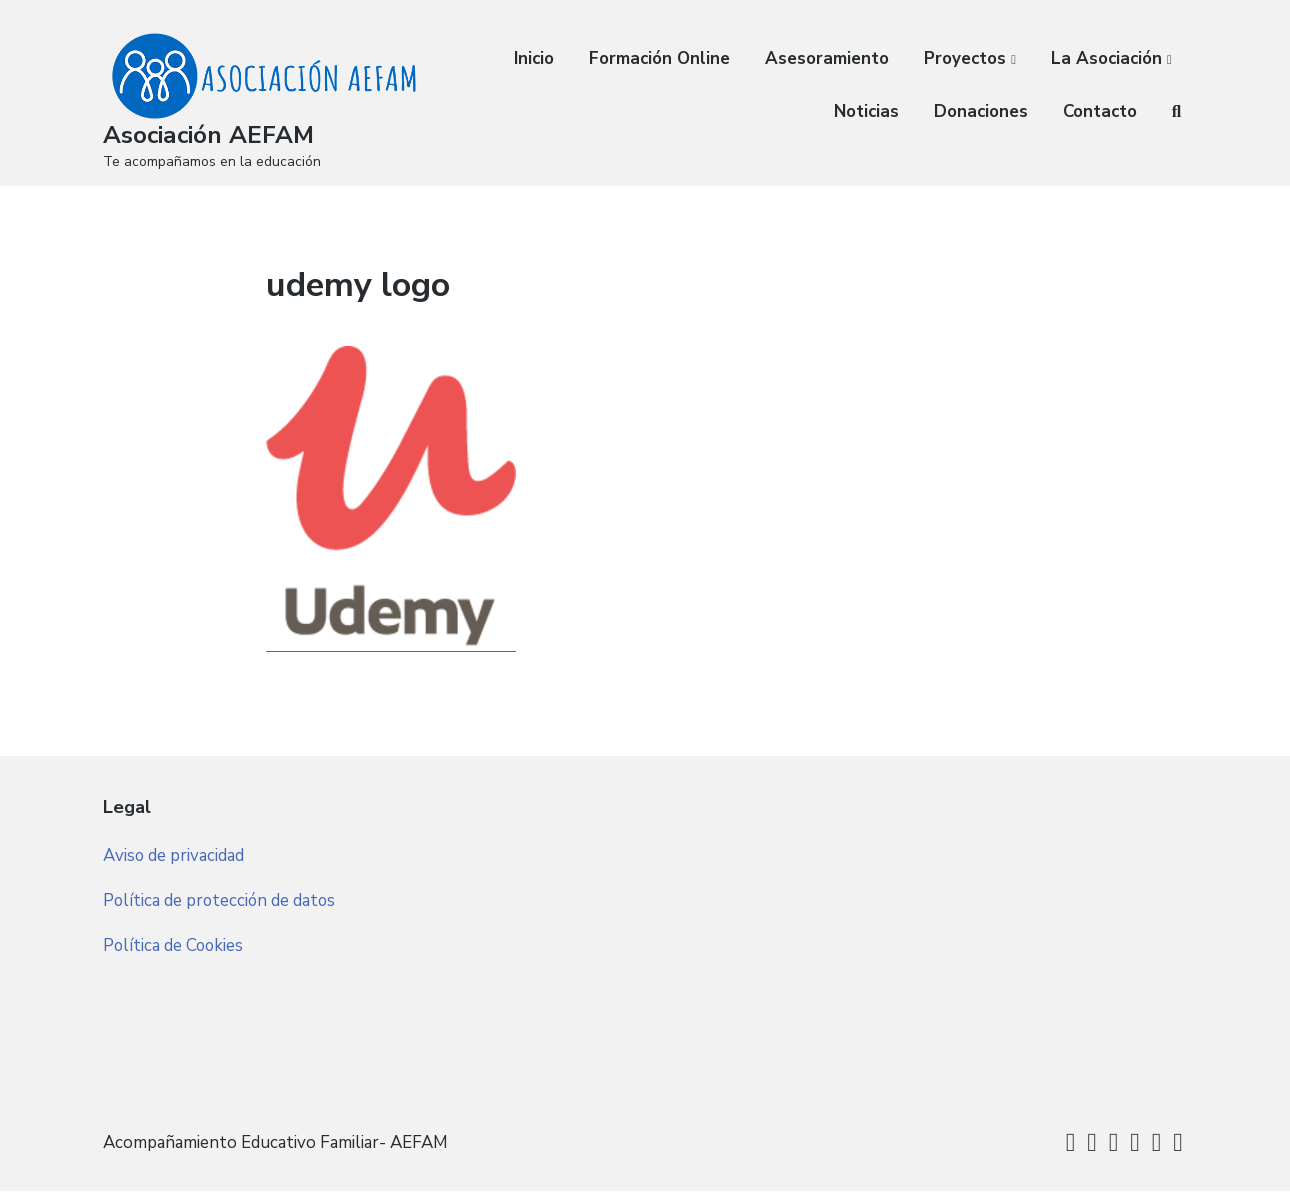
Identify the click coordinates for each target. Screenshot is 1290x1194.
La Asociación (1106, 58)
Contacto (1100, 111)
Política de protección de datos (221, 937)
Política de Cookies (174, 983)
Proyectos (965, 58)
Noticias (866, 111)
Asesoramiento (827, 58)
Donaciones (981, 111)
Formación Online (659, 58)
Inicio (534, 58)
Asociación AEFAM (214, 134)
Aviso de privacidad (174, 891)
